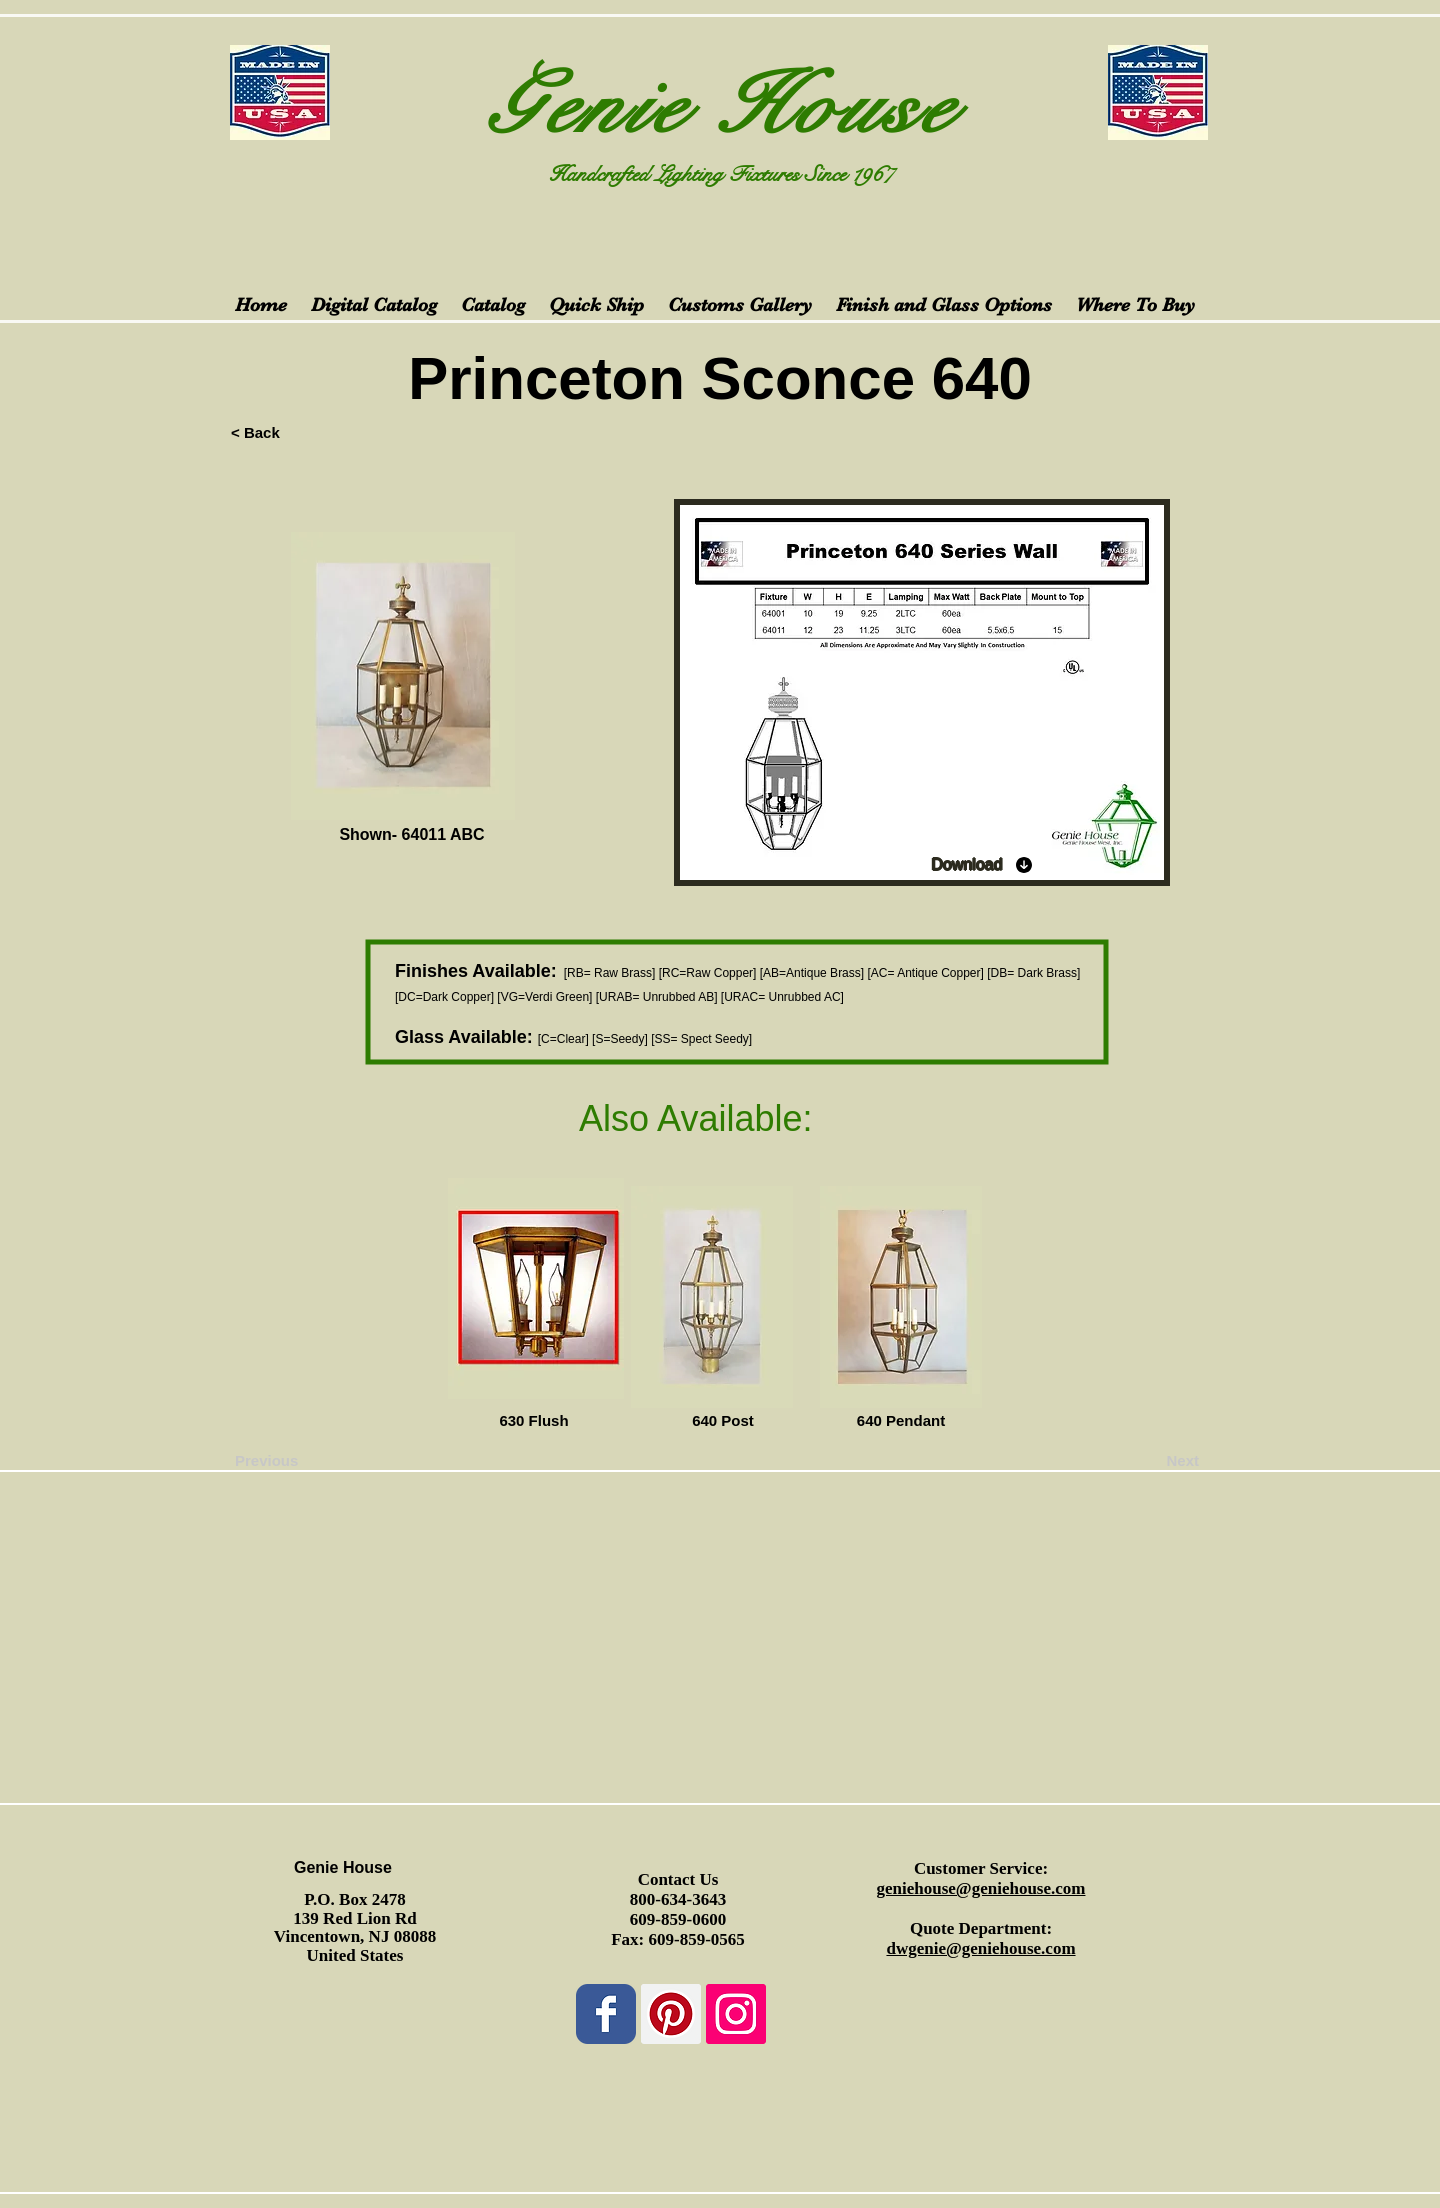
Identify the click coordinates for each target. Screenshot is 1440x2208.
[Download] (983, 865)
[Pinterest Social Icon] (671, 2014)
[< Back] (297, 432)
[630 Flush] (534, 1420)
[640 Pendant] (901, 1420)
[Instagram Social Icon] (736, 2014)
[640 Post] (723, 1420)
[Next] (1149, 1460)
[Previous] (301, 1460)
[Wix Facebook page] (606, 2014)
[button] (352, 1420)
